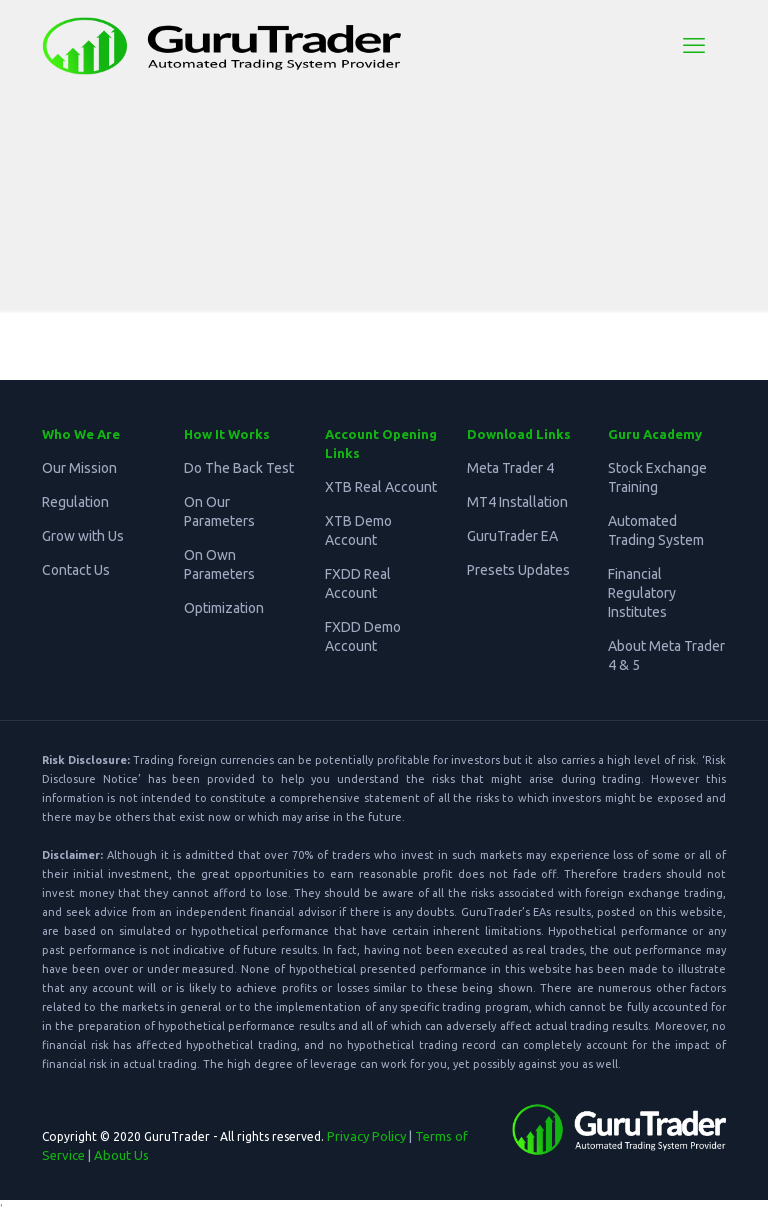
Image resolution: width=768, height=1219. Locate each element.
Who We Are (81, 434)
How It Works (227, 434)
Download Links (519, 434)
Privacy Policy (366, 1136)
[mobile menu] (694, 45)
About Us (121, 1155)
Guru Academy (655, 434)
